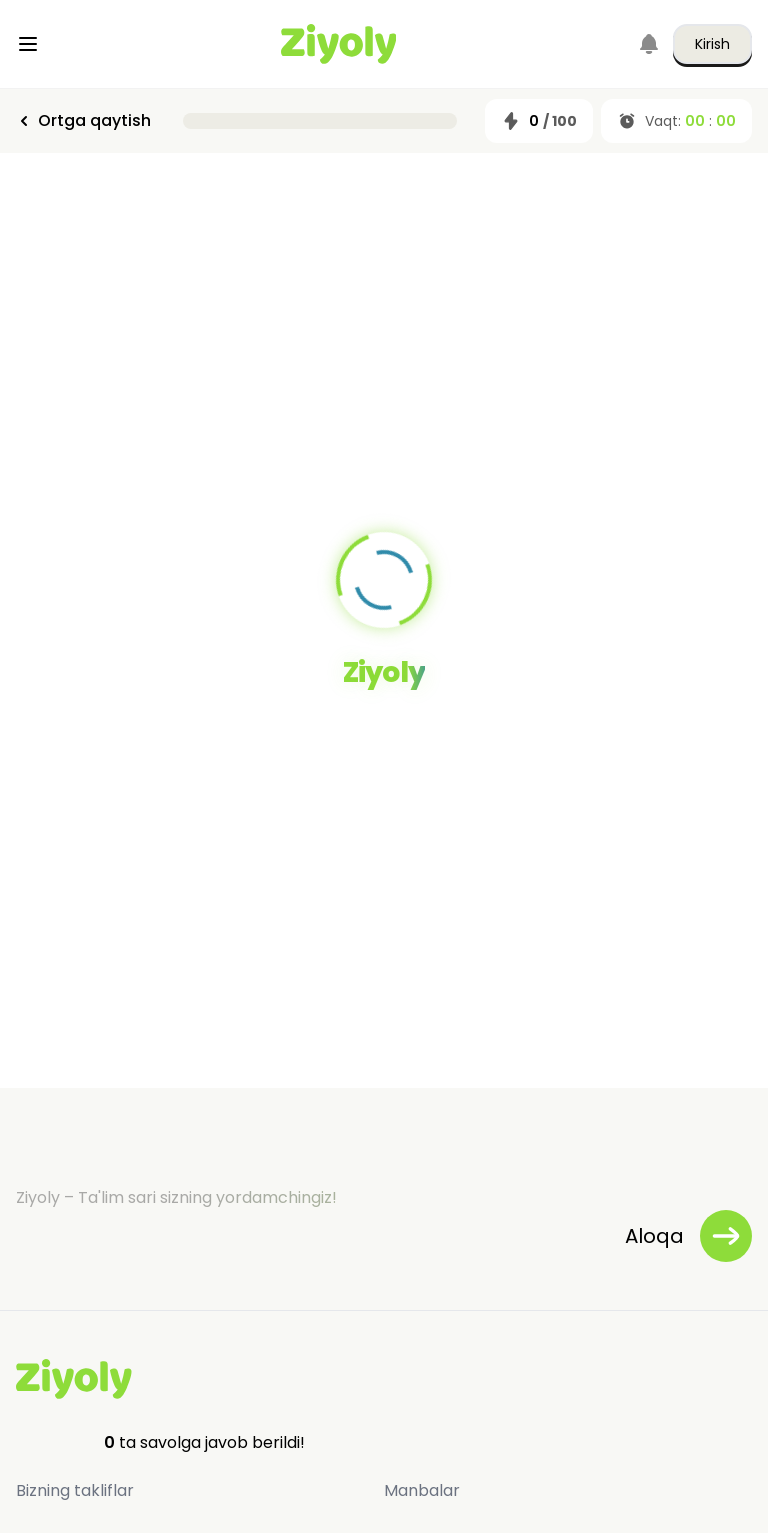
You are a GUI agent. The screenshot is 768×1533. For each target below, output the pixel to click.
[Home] (339, 44)
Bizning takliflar (75, 1490)
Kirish (712, 44)
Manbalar (422, 1490)
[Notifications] (649, 44)
